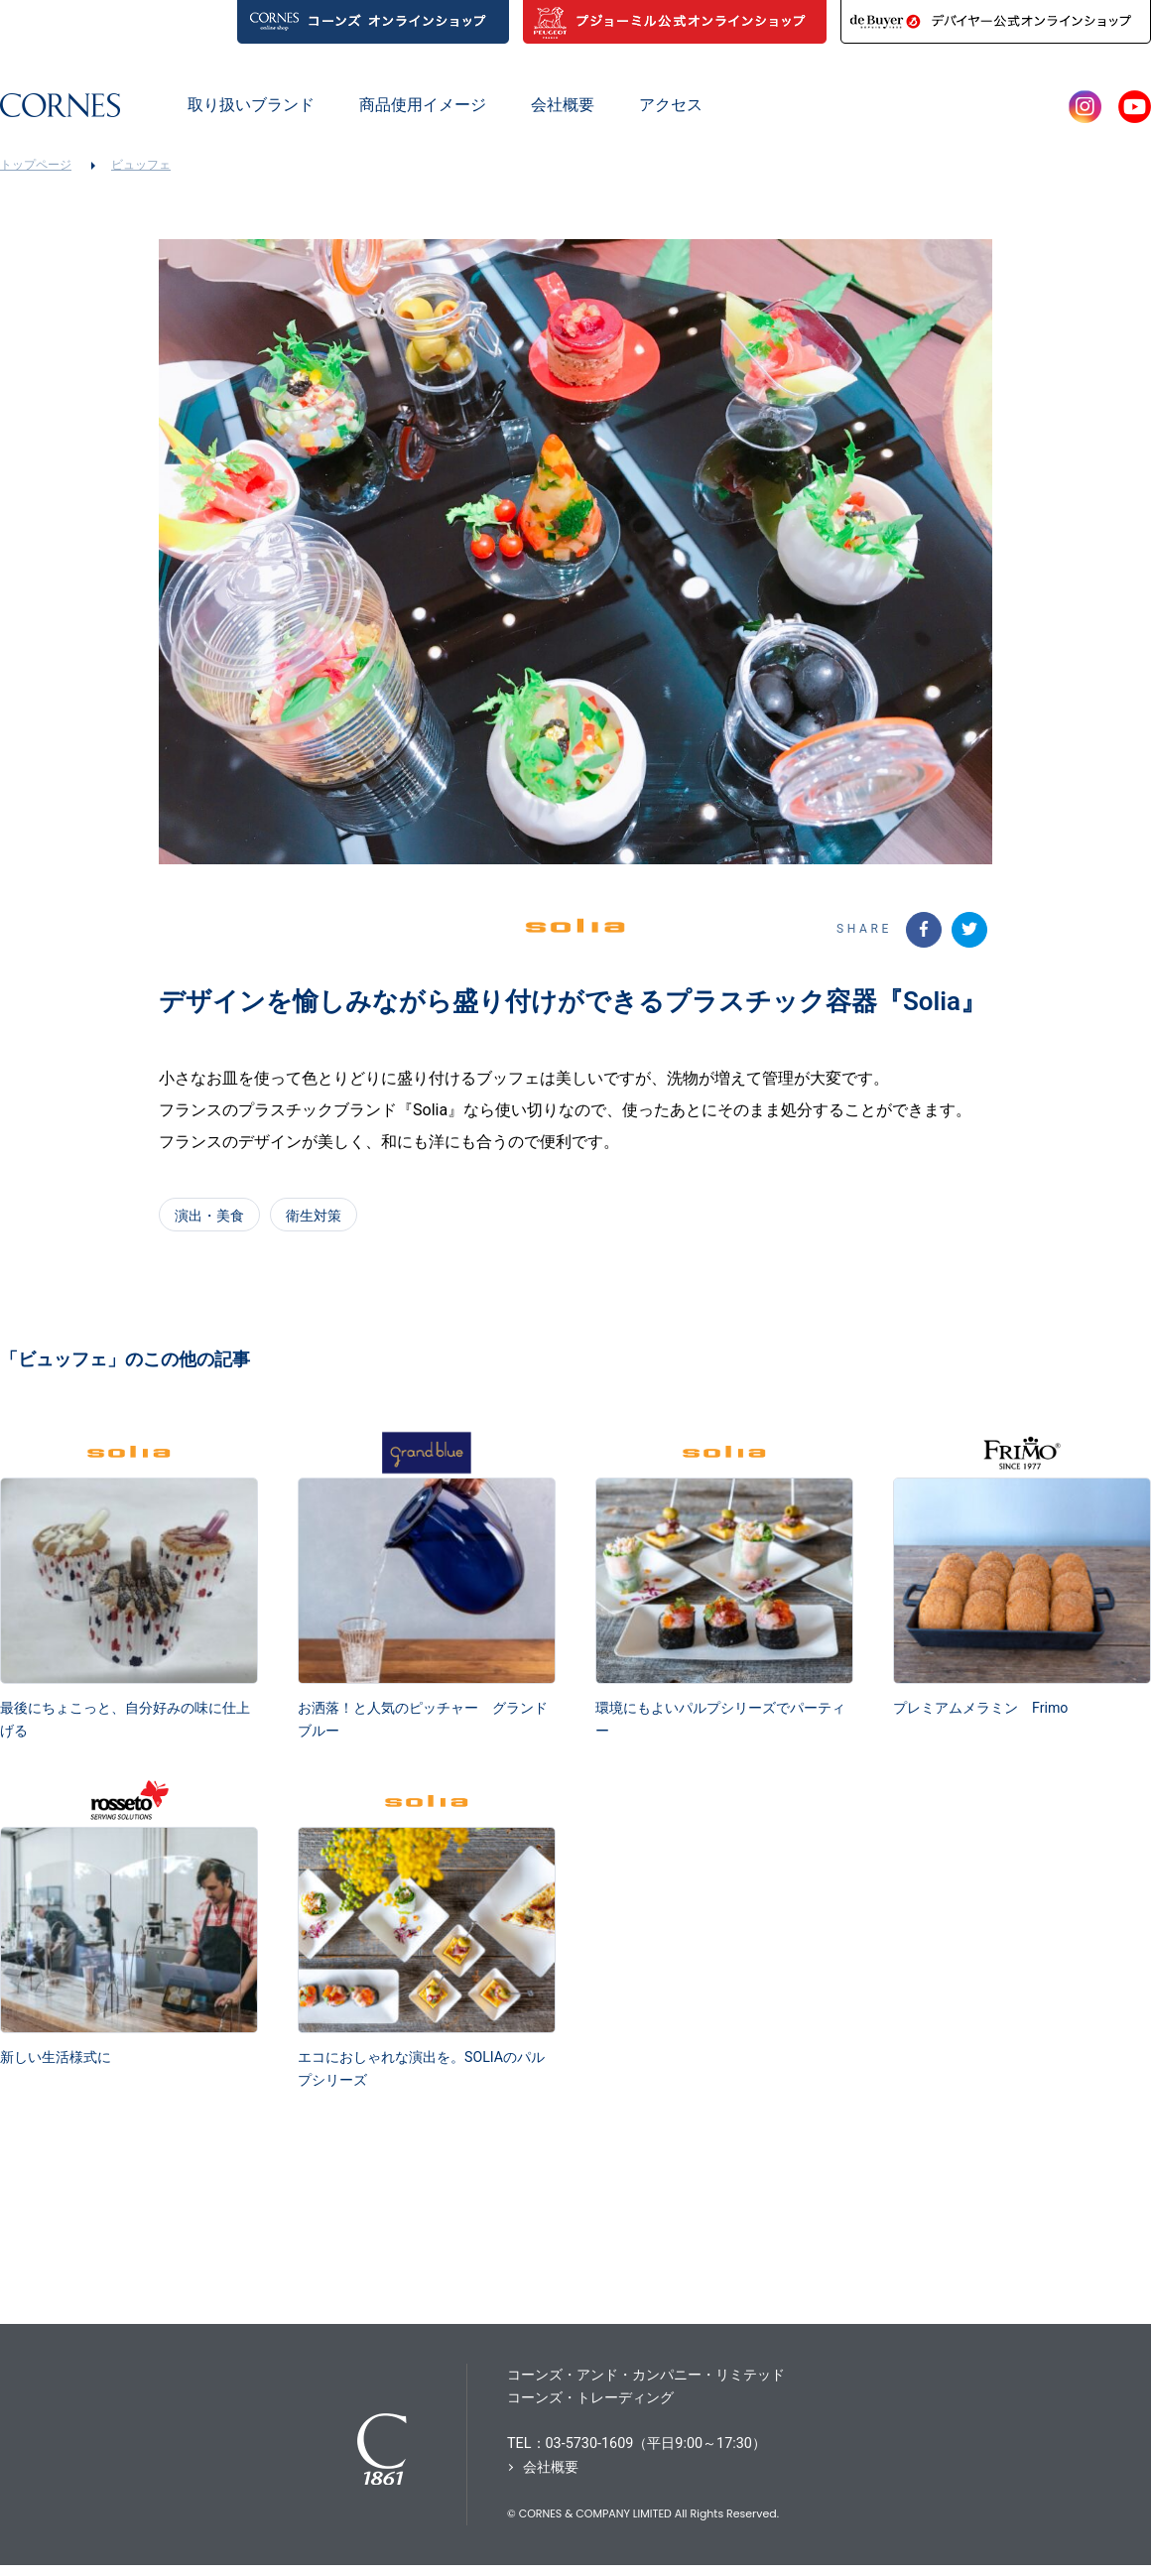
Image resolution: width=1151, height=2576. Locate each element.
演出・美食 (209, 1223)
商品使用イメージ (422, 104)
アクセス (671, 104)
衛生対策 (313, 1223)
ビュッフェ (141, 165)
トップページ (35, 165)
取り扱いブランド (251, 104)
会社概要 (562, 104)
